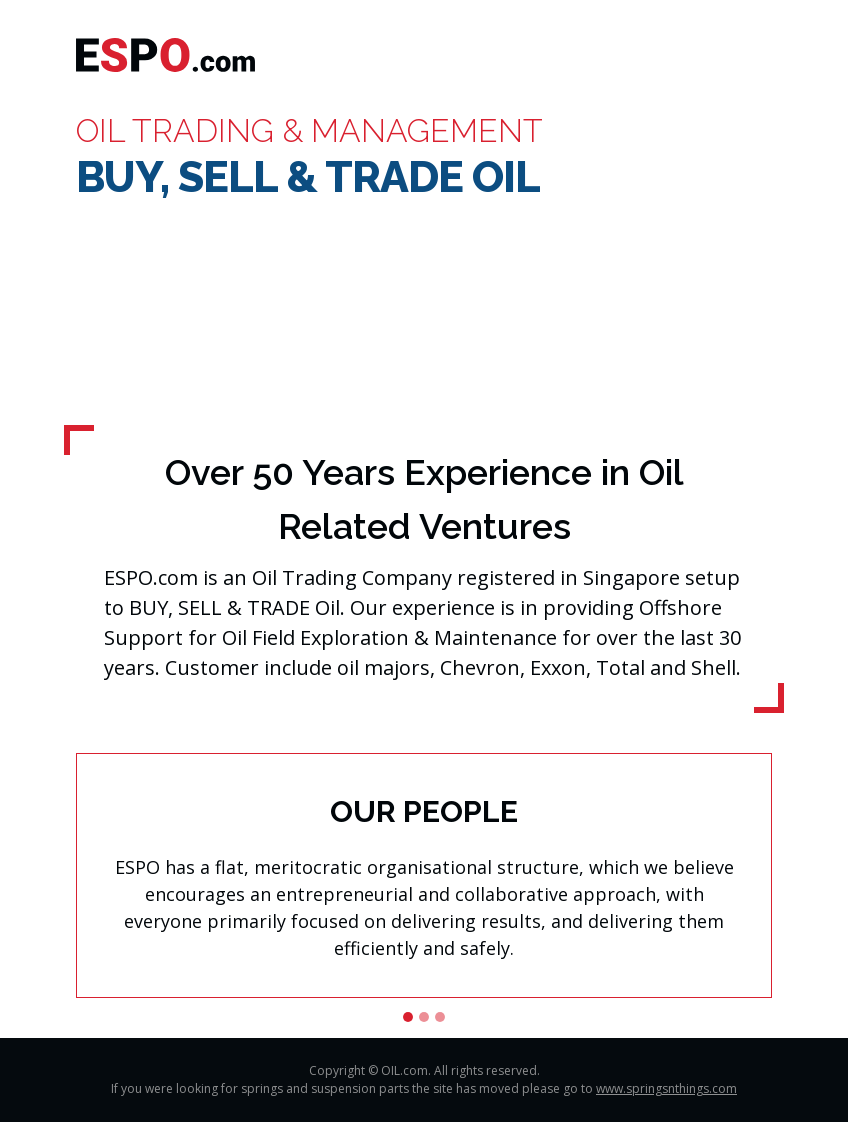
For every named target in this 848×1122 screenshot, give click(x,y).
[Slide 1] (408, 1017)
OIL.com (404, 1070)
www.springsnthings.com (666, 1088)
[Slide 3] (440, 1017)
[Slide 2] (424, 1017)
